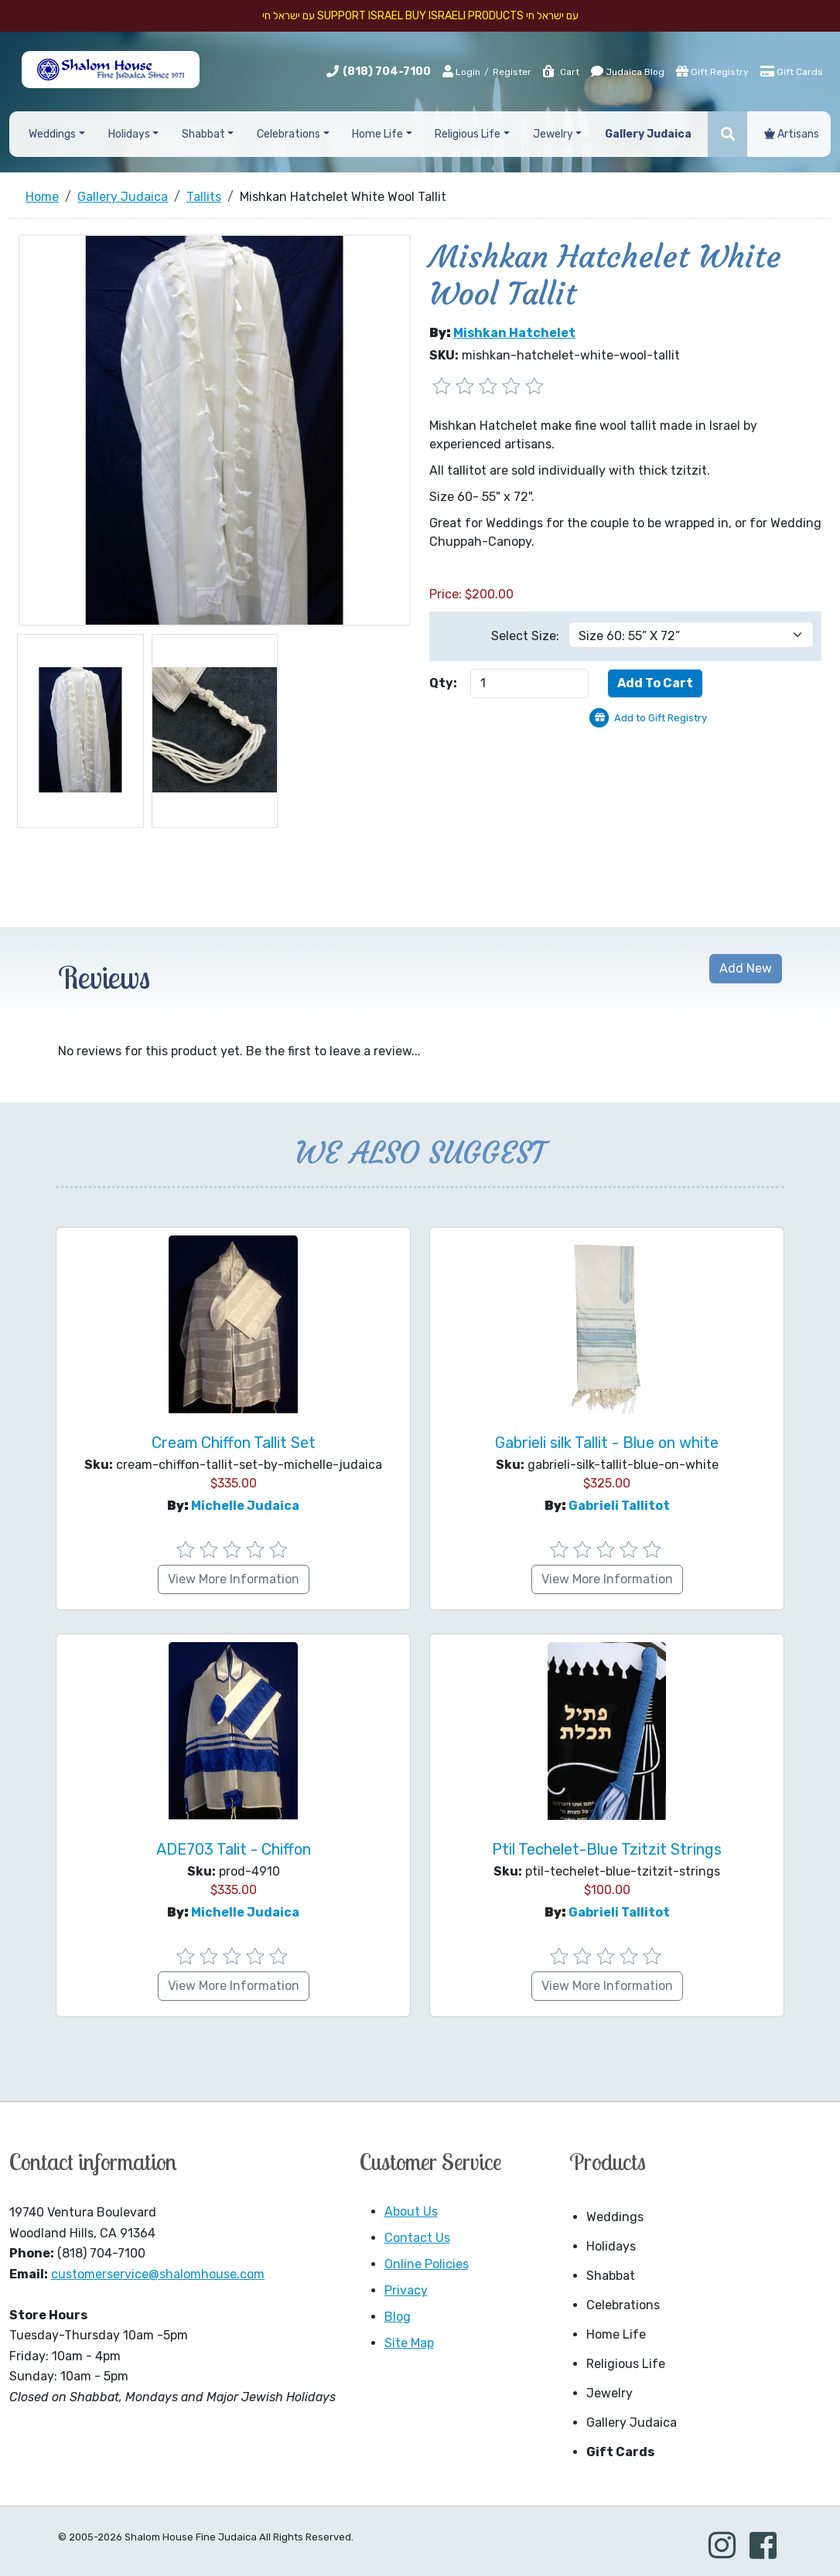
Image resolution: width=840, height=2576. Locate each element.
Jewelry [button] (553, 134)
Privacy (406, 2290)
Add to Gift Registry (660, 718)
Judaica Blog (627, 71)
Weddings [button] (52, 134)
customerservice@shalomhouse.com (158, 2274)
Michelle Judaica (245, 1505)
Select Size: (525, 636)
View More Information (233, 1579)
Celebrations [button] (288, 134)
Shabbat (610, 2275)
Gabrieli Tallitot (619, 1505)
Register (512, 71)
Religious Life (625, 2363)
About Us (411, 2211)
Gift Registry (712, 71)
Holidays (611, 2246)
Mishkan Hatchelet (514, 332)
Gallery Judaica (631, 2422)
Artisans (791, 134)
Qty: (443, 683)
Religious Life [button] (467, 134)
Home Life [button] (377, 134)
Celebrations (623, 2305)
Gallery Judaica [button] (648, 134)
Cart (560, 72)
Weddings (615, 2217)
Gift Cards (791, 71)
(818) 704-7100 (387, 71)
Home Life (616, 2334)
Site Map (409, 2343)
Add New (745, 968)
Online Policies (426, 2264)
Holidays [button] (129, 134)
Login (461, 71)
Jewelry (609, 2393)
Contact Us (417, 2237)
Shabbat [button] (203, 134)
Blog (397, 2316)
